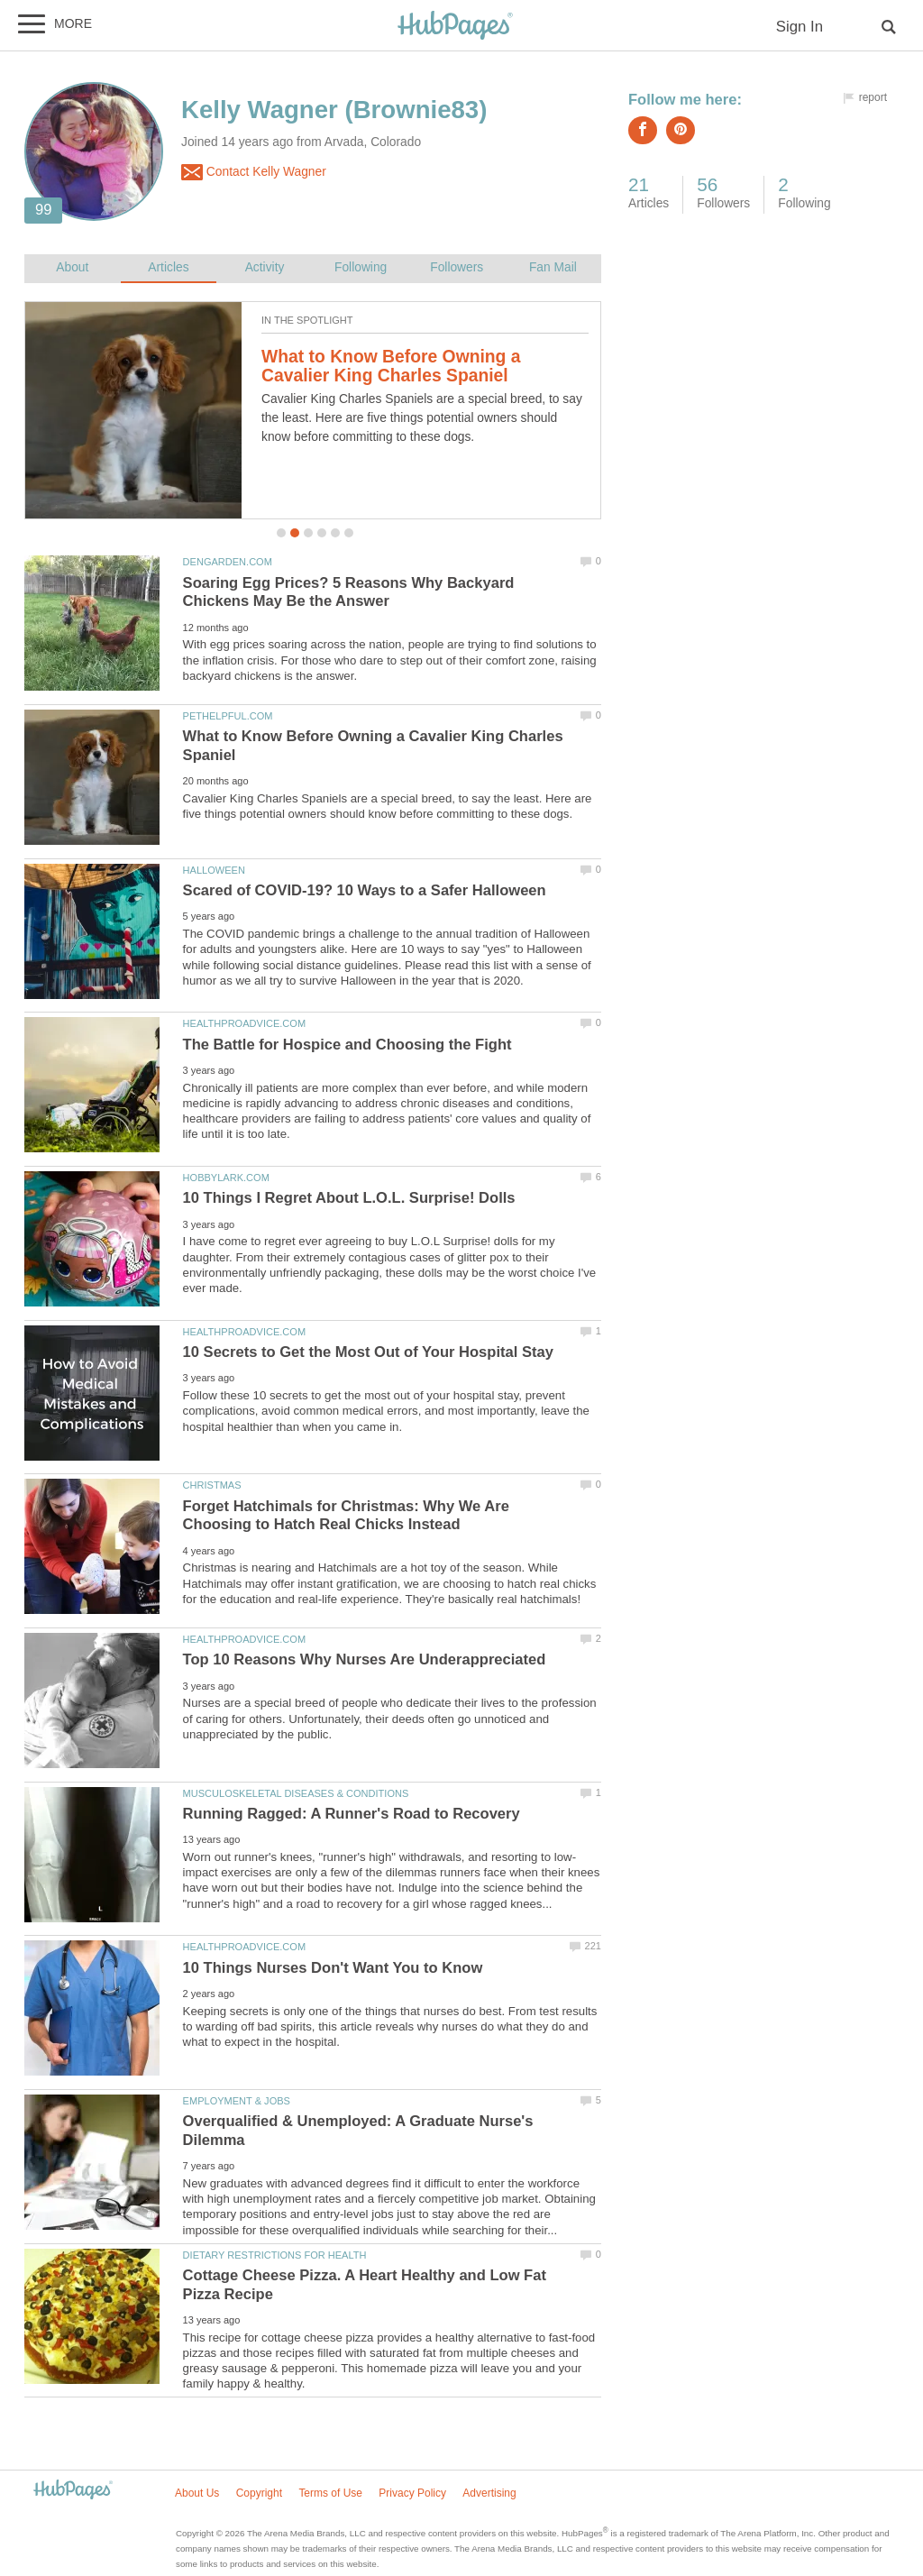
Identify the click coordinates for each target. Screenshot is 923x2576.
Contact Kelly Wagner (253, 172)
